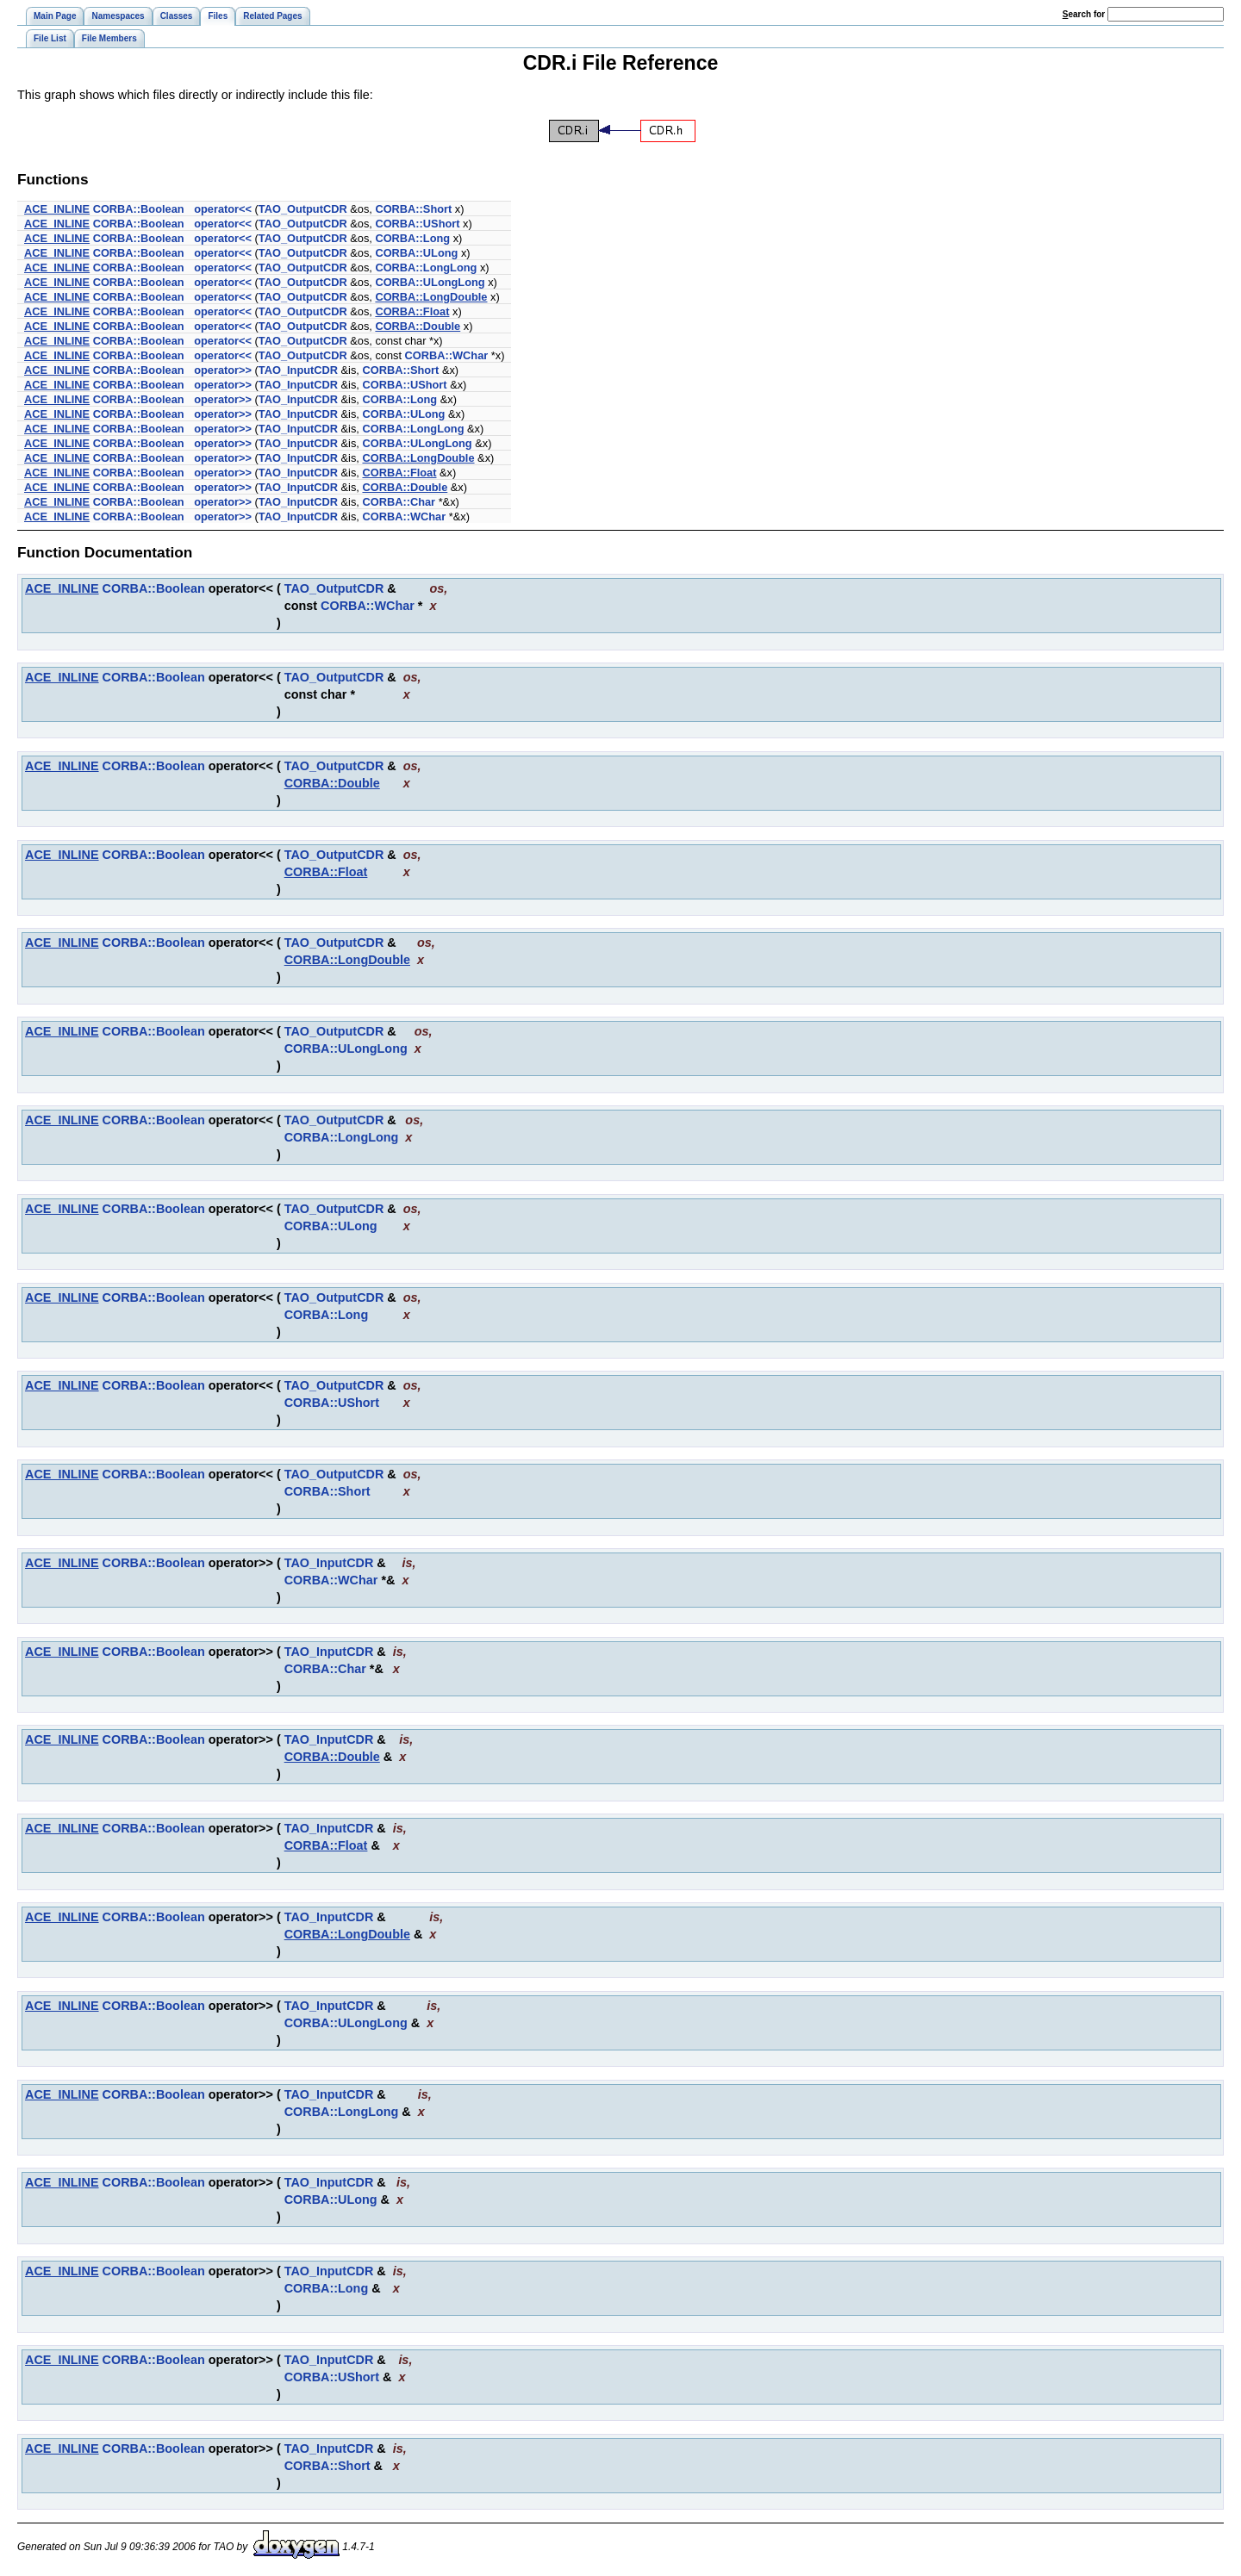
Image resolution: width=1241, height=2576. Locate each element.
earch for (1083, 14)
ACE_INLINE (57, 208)
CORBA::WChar (447, 355)
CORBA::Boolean (138, 208)
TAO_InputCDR (298, 370)
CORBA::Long (412, 238)
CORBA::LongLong (426, 267)
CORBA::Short (413, 208)
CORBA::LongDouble (431, 296)
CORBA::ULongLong (429, 282)
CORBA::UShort (417, 223)
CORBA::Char (398, 501)
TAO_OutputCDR (303, 208)
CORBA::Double (417, 326)
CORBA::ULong (416, 252)
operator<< (223, 208)
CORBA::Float (412, 311)
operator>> (223, 370)
